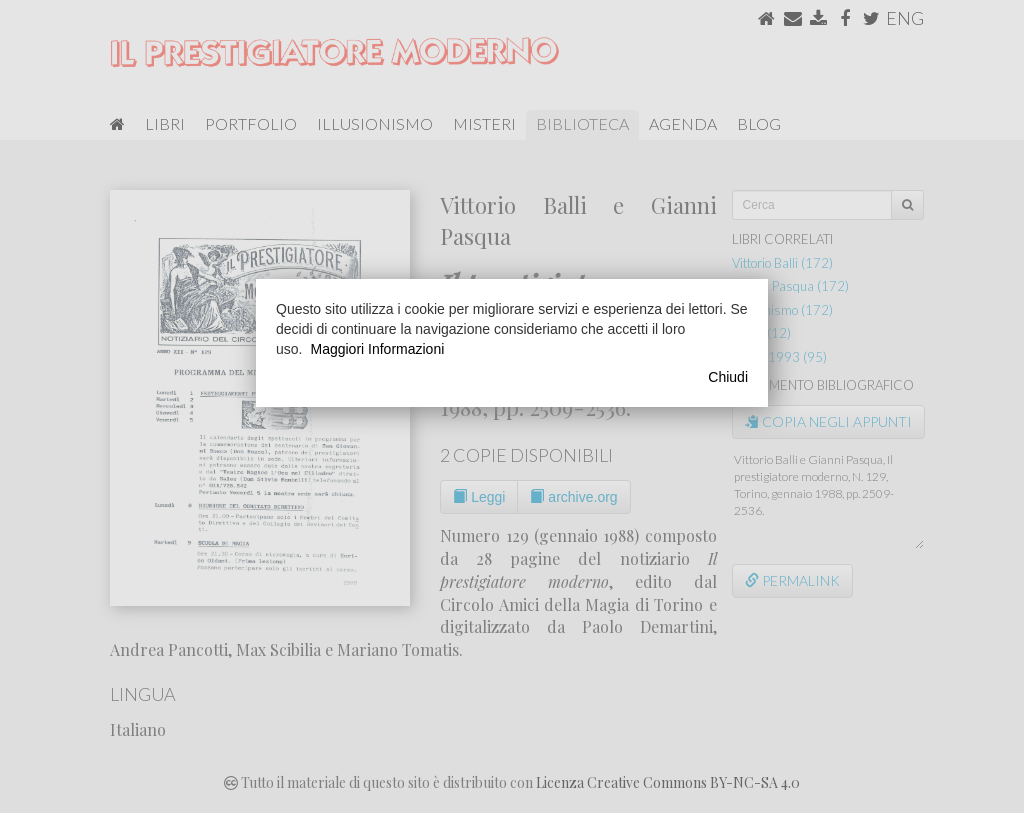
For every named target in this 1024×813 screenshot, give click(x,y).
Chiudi (728, 377)
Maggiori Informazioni (377, 349)
